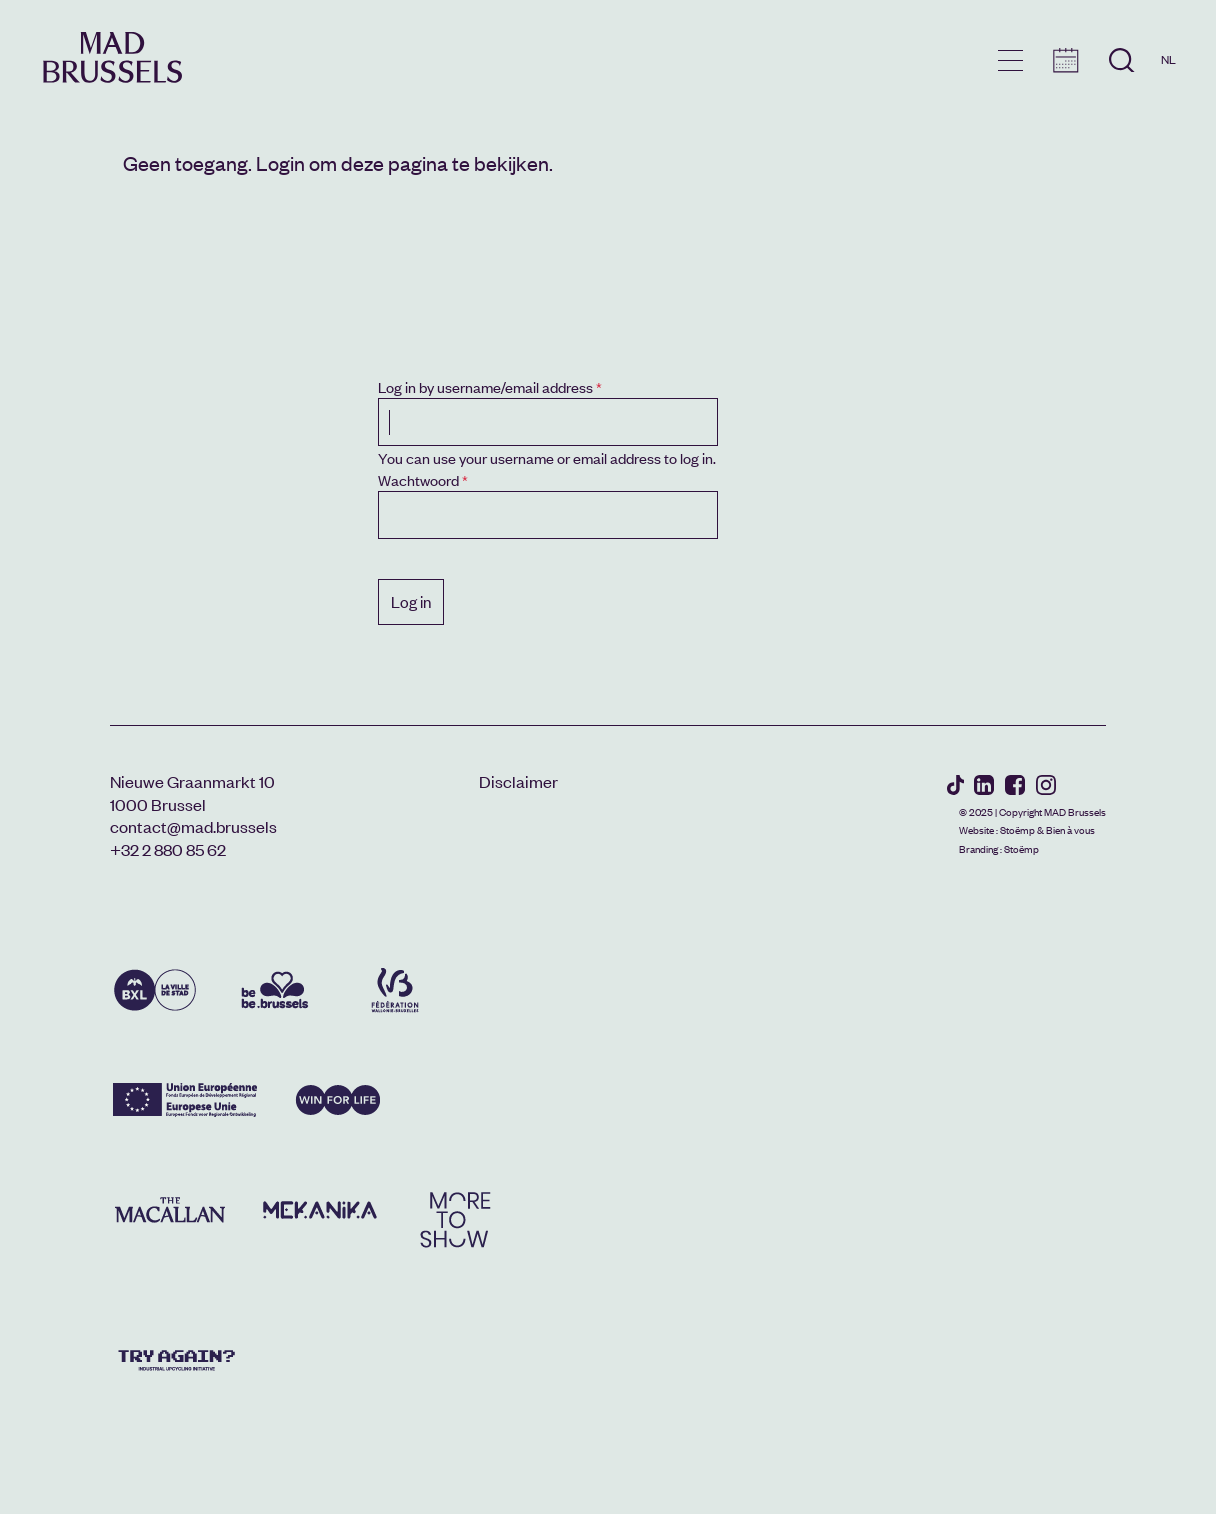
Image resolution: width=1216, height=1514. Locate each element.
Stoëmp (1017, 829)
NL (1168, 59)
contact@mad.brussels (193, 826)
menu (1010, 60)
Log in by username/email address (485, 386)
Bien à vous (1070, 829)
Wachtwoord (418, 479)
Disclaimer (518, 781)
